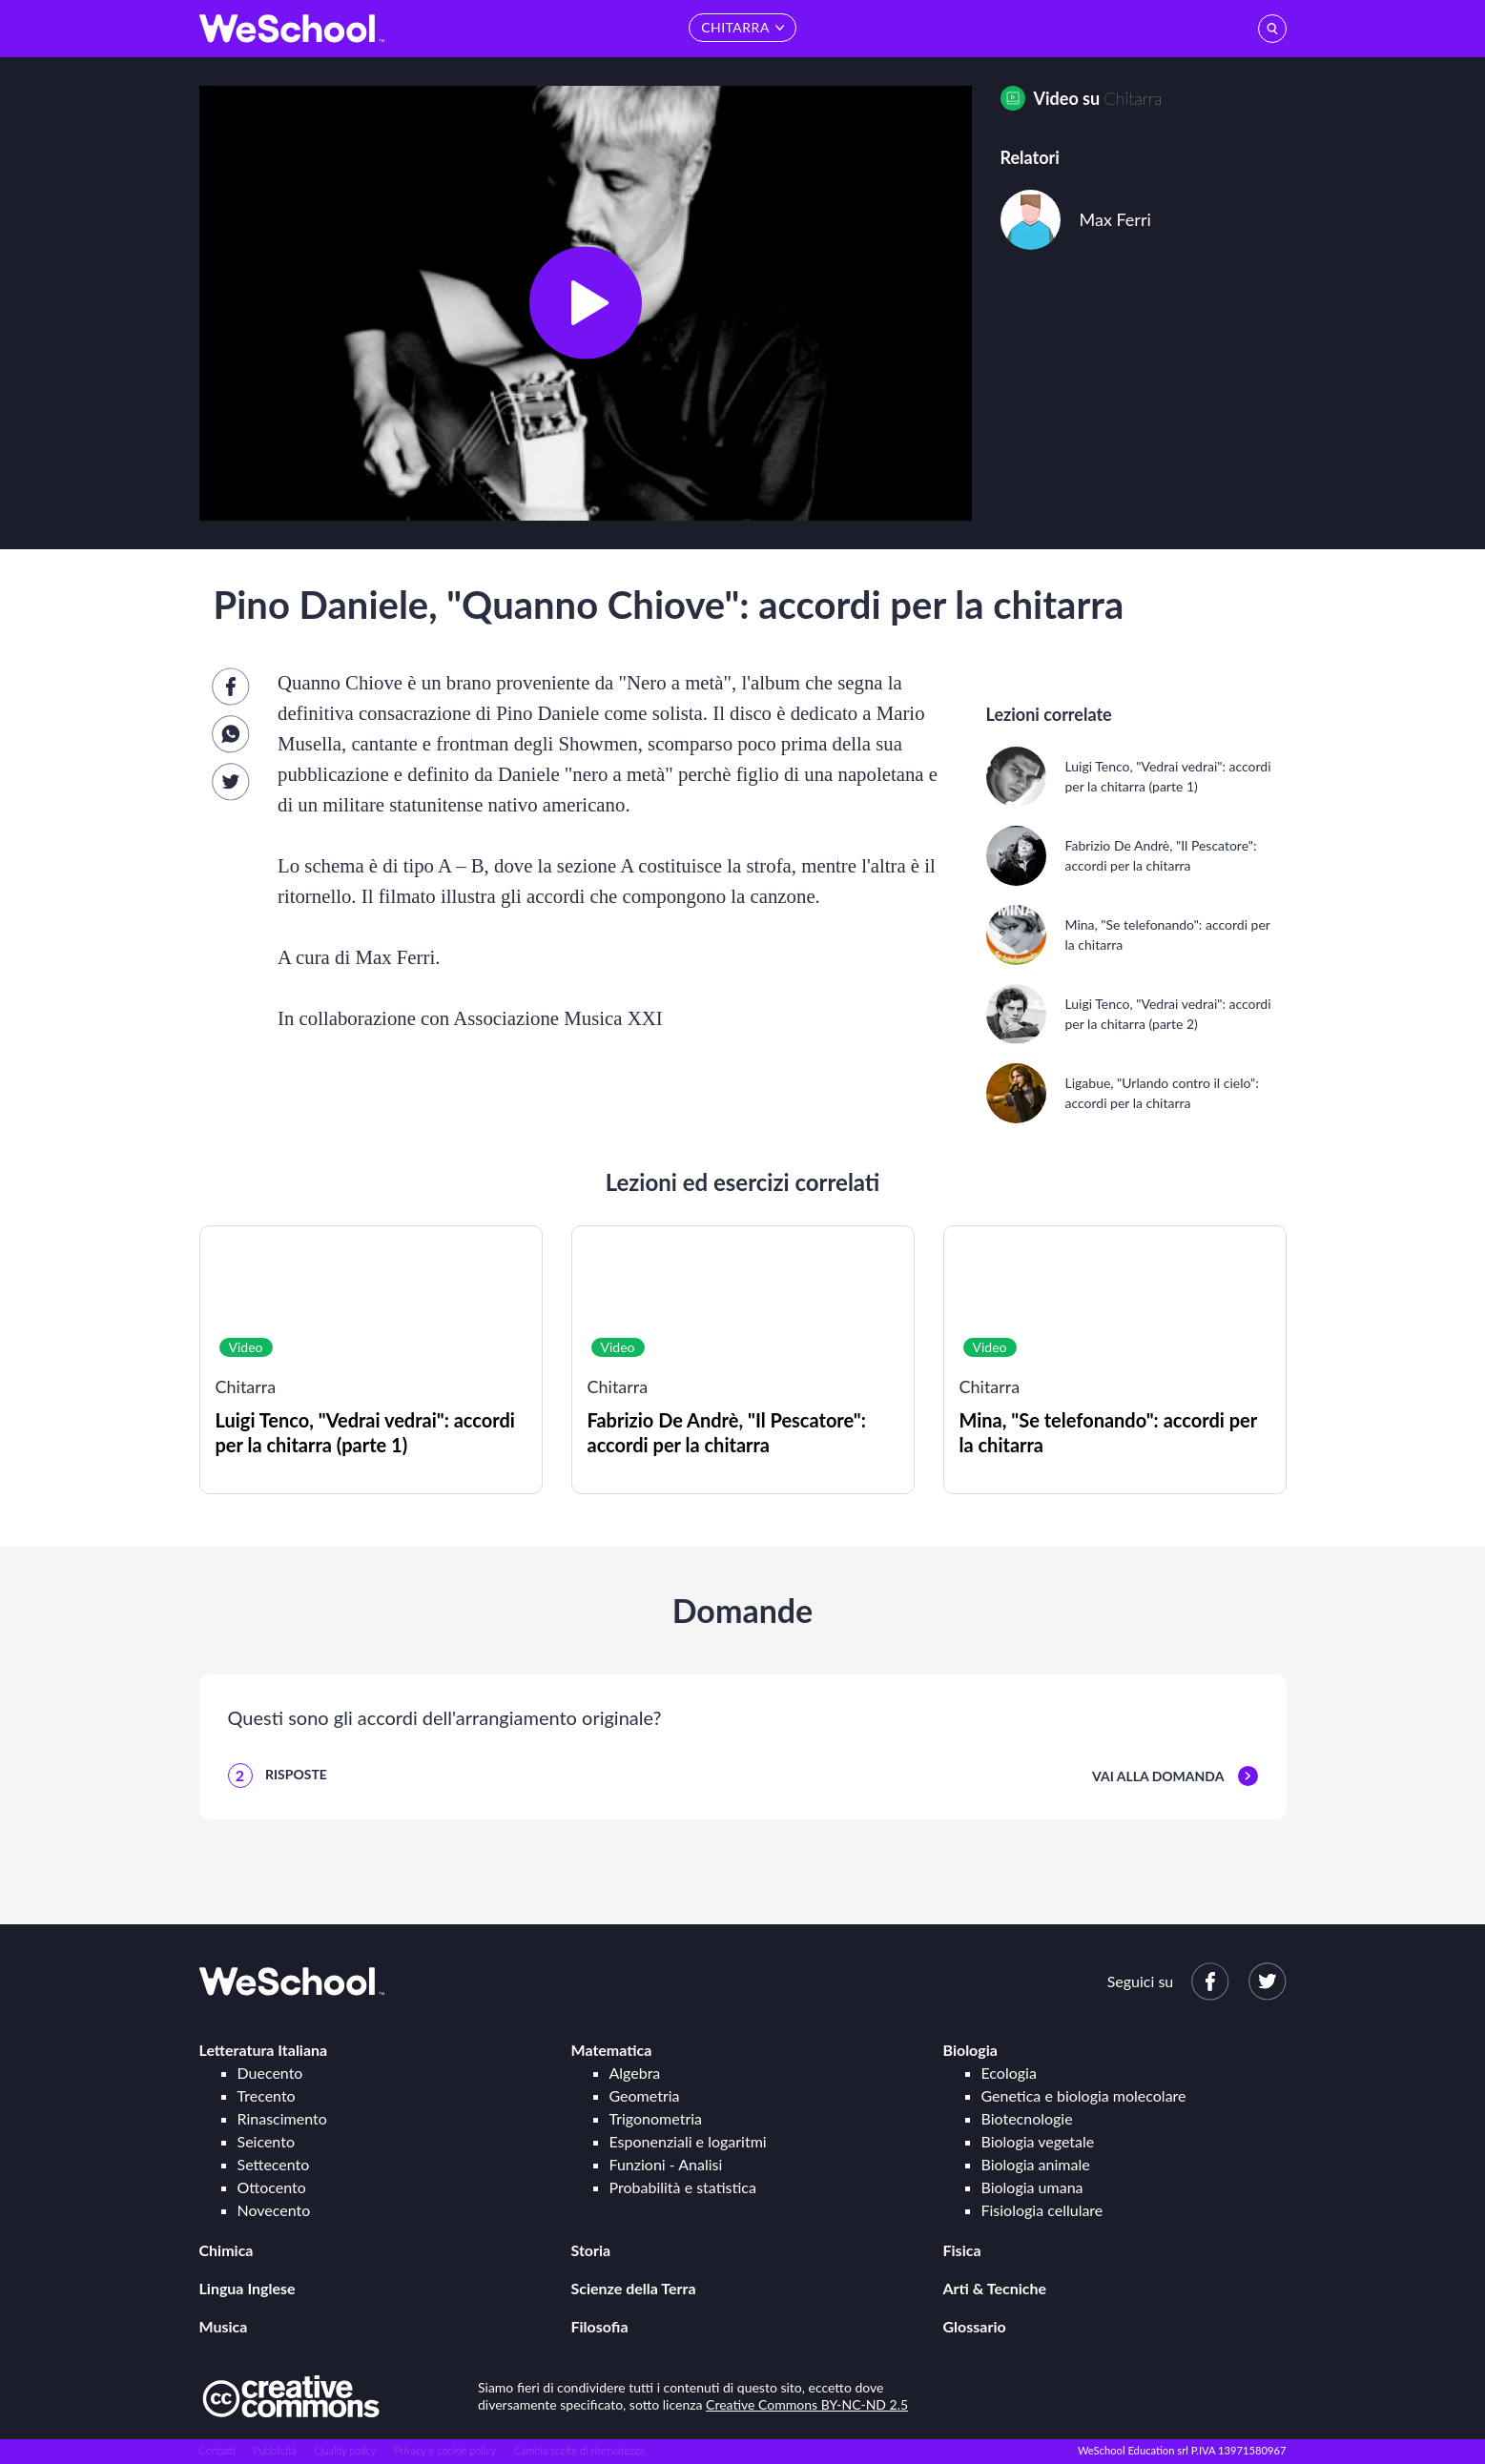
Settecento (273, 2164)
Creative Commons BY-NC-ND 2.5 (807, 2404)
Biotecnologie (1027, 2118)
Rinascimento (282, 2118)
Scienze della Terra (633, 2288)
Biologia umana (1032, 2187)
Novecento (274, 2210)
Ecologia (1009, 2073)
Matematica (611, 2050)
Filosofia (600, 2326)
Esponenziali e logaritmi (688, 2141)
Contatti (217, 2450)
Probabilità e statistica (682, 2187)
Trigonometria (656, 2118)
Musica (223, 2326)
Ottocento (271, 2187)
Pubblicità (276, 2450)
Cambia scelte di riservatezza (579, 2450)
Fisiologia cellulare (1042, 2210)
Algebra (635, 2073)
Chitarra (1133, 98)
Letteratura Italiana (263, 2050)
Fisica (962, 2250)
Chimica (226, 2250)
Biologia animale (1035, 2164)
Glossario (974, 2326)
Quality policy (345, 2450)
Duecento (270, 2073)
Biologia (970, 2050)
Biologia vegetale (1038, 2141)
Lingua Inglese (247, 2288)
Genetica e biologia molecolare (1083, 2095)
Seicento (266, 2141)
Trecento (266, 2095)
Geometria (644, 2095)
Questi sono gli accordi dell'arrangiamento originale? (445, 1717)
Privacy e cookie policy (445, 2450)
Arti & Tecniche (995, 2288)
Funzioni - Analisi (666, 2164)
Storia (591, 2250)
